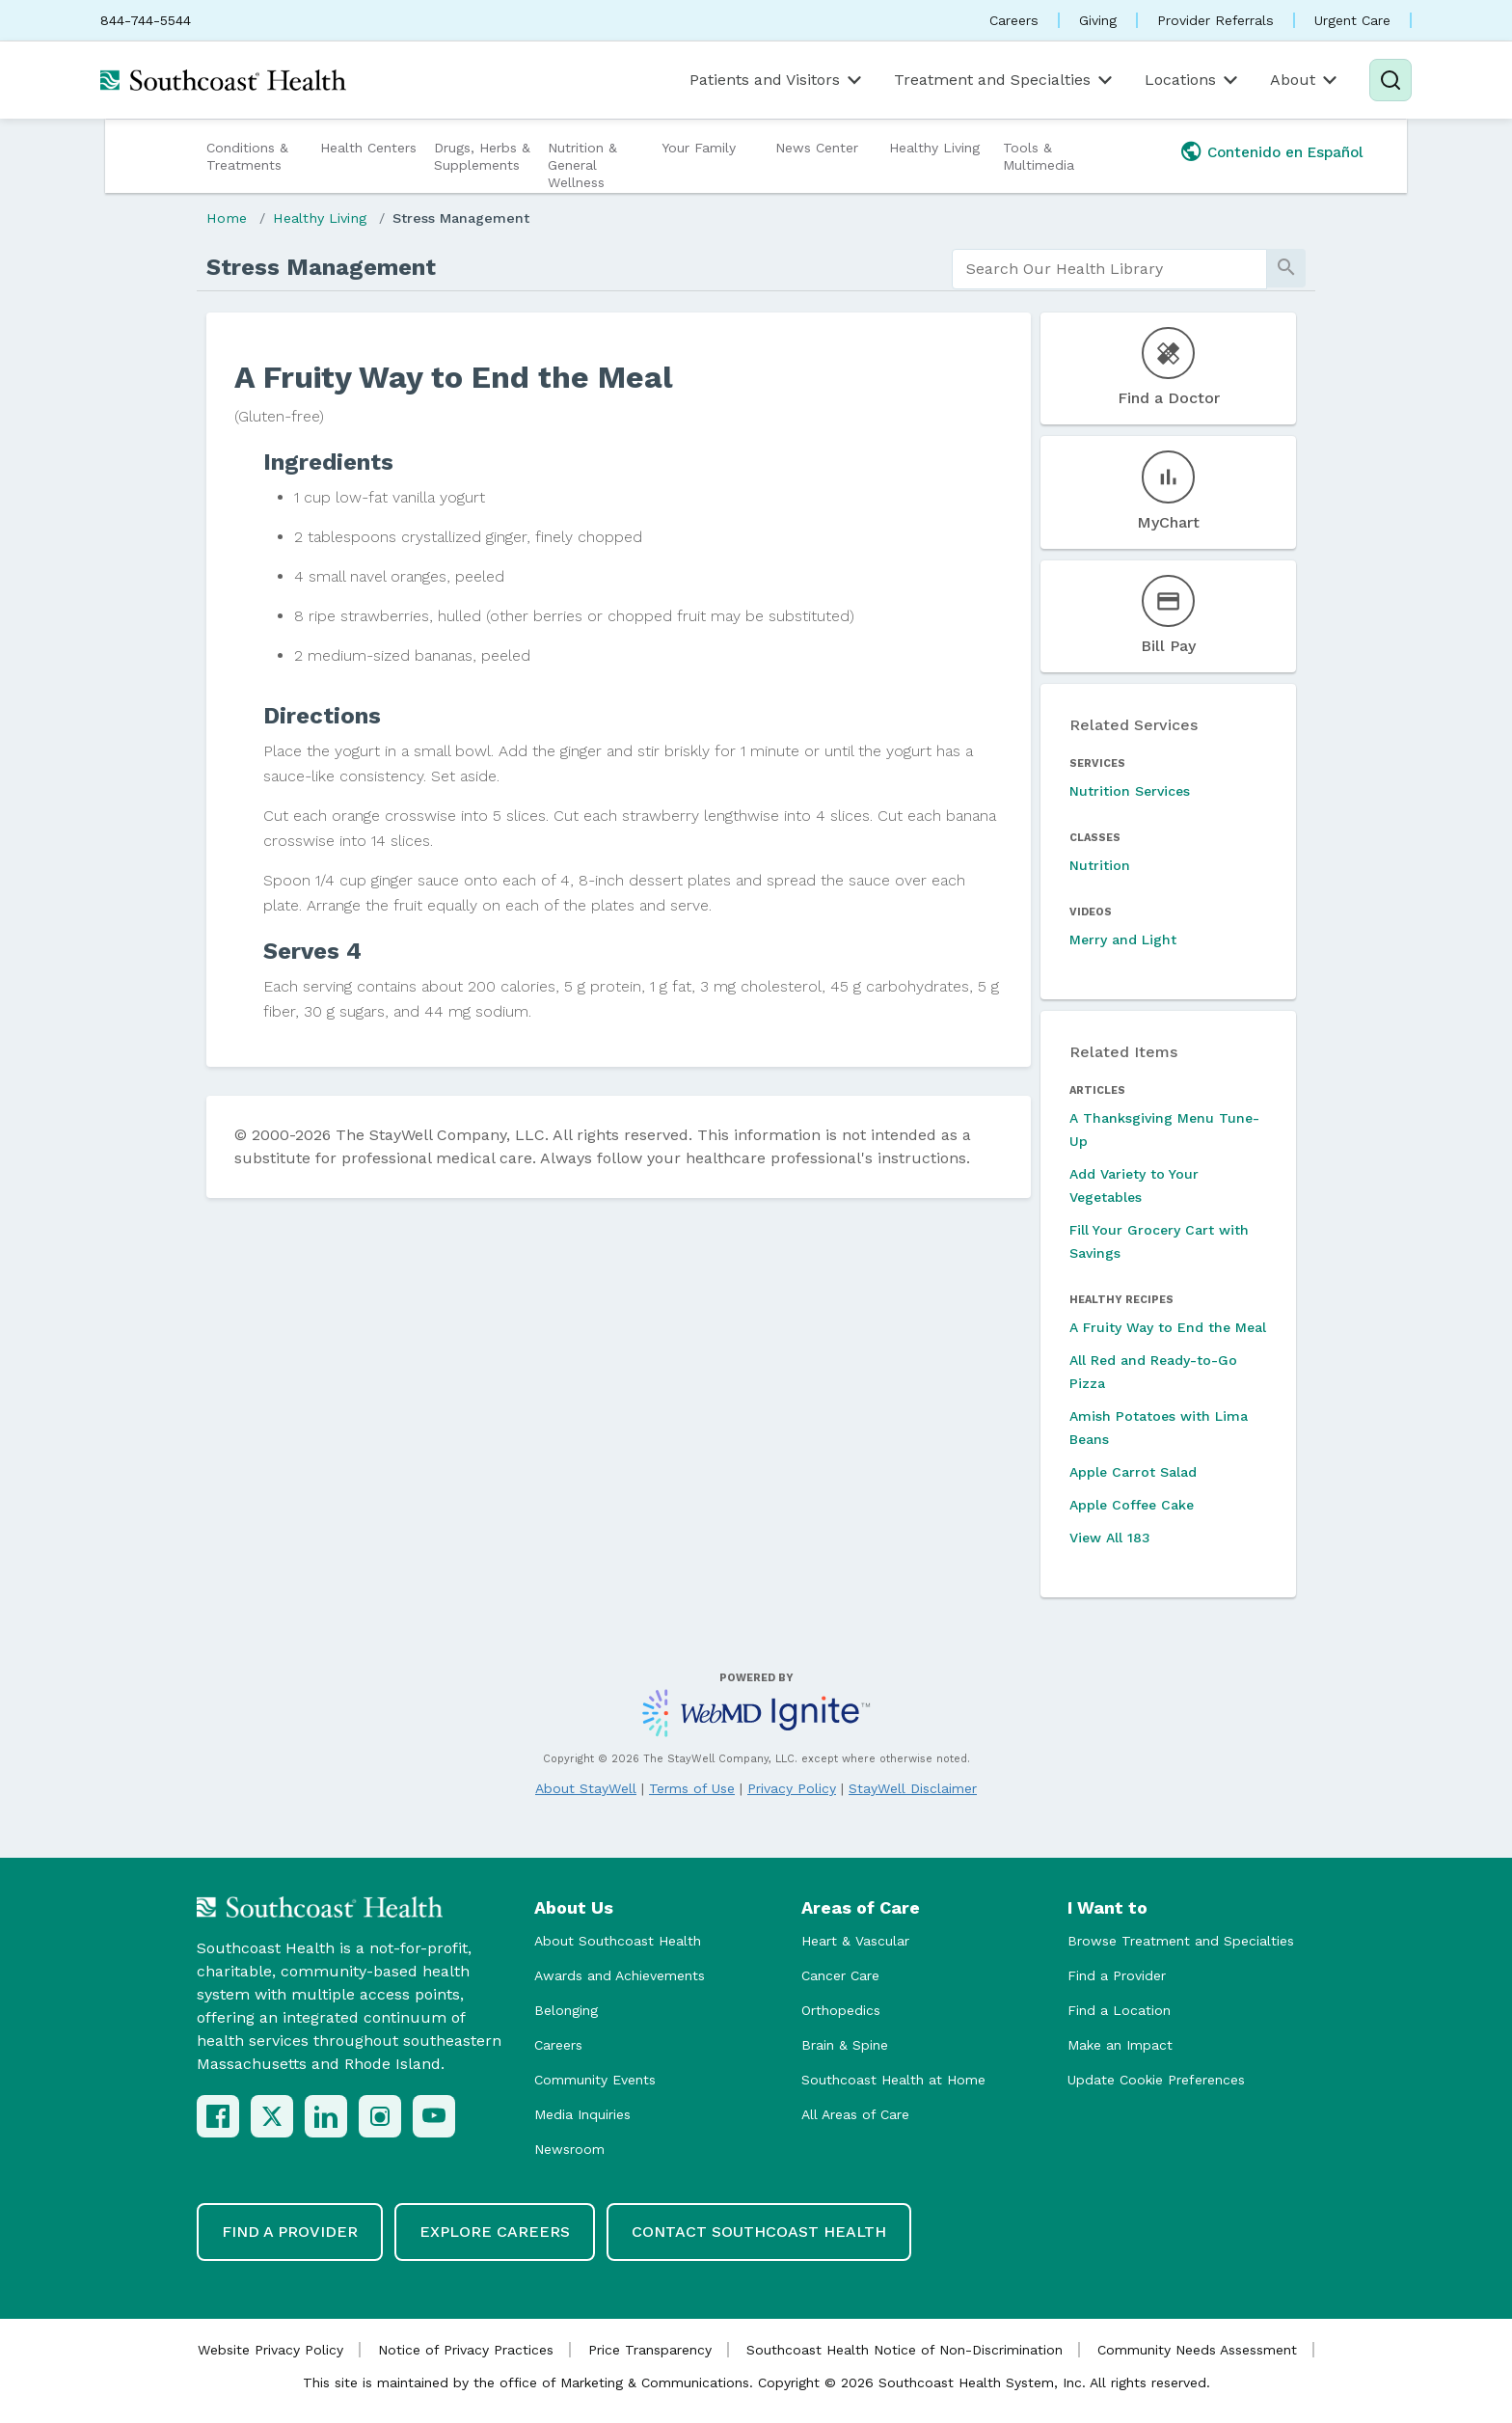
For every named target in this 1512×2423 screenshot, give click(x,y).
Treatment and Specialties (1005, 80)
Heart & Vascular (855, 1940)
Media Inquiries (582, 2114)
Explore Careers (494, 2231)
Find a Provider (1116, 1975)
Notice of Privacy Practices (466, 2349)
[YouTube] (434, 2116)
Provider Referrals (1215, 20)
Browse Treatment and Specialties (1180, 1940)
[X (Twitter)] (272, 2116)
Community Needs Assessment (1197, 2349)
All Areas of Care (855, 2114)
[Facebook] (218, 2116)
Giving (1098, 20)
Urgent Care (1352, 20)
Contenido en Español (1285, 152)
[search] (1109, 269)
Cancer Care (840, 1975)
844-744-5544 (145, 20)
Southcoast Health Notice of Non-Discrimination (904, 2349)
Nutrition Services (1129, 791)
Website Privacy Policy (270, 2349)
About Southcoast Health (617, 1940)
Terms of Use (692, 1788)
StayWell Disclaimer (913, 1788)
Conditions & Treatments (247, 156)
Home (226, 218)
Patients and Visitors (777, 80)
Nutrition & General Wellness (582, 165)
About (1305, 80)
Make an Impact (1120, 2045)
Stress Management (460, 218)
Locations (1193, 80)
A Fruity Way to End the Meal (1167, 1327)
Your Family (699, 147)
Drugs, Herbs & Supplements (482, 156)
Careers (1014, 20)
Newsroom (569, 2149)
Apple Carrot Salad (1133, 1472)
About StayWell (585, 1788)
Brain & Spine (844, 2045)
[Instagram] (380, 2116)
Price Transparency (650, 2349)
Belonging (566, 2010)
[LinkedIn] (326, 2116)
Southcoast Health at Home (893, 2079)
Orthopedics (840, 2010)
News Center (816, 147)
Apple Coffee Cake (1131, 1504)
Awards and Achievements (619, 1975)
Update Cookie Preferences (1156, 2079)
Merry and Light (1122, 939)
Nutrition (1099, 865)
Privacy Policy (791, 1788)
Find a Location (1119, 2010)
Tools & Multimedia (1038, 156)
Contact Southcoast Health (759, 2231)
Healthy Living (934, 147)
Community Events (595, 2079)
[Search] (1390, 80)
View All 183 (1109, 1537)
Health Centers (368, 147)
